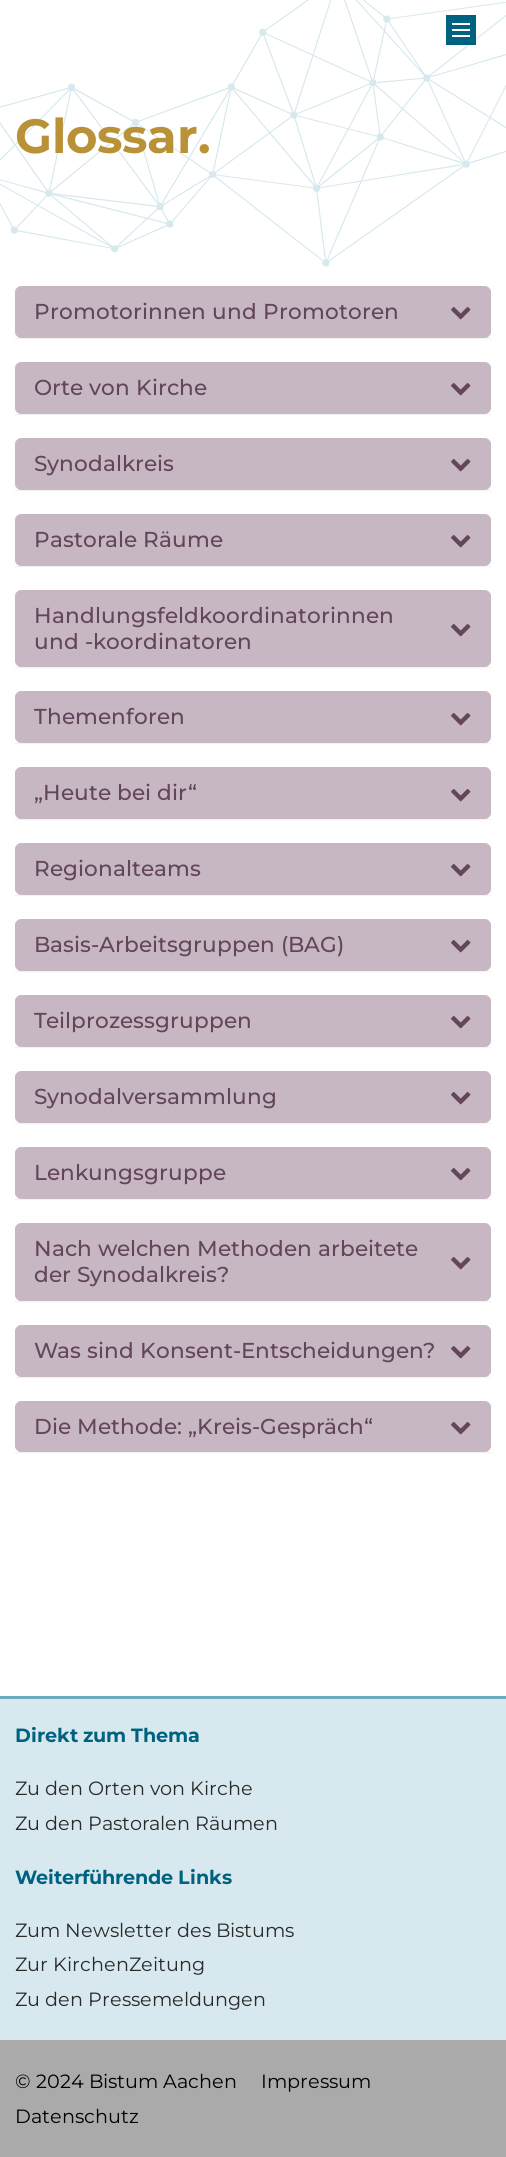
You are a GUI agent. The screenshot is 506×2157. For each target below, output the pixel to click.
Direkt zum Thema (107, 1735)
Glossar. (113, 136)
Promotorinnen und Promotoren (216, 311)
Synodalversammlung (155, 1096)
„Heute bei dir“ (115, 792)
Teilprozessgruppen (143, 1020)
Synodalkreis (104, 463)
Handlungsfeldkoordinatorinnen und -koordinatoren (214, 628)
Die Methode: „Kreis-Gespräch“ (203, 1426)
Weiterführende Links (123, 1877)
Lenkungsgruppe (130, 1172)
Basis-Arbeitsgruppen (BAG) (189, 944)
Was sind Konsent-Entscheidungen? (234, 1350)
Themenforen (109, 716)
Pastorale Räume (128, 539)
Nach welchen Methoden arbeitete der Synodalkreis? (226, 1261)
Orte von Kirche (120, 387)
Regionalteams (117, 868)
